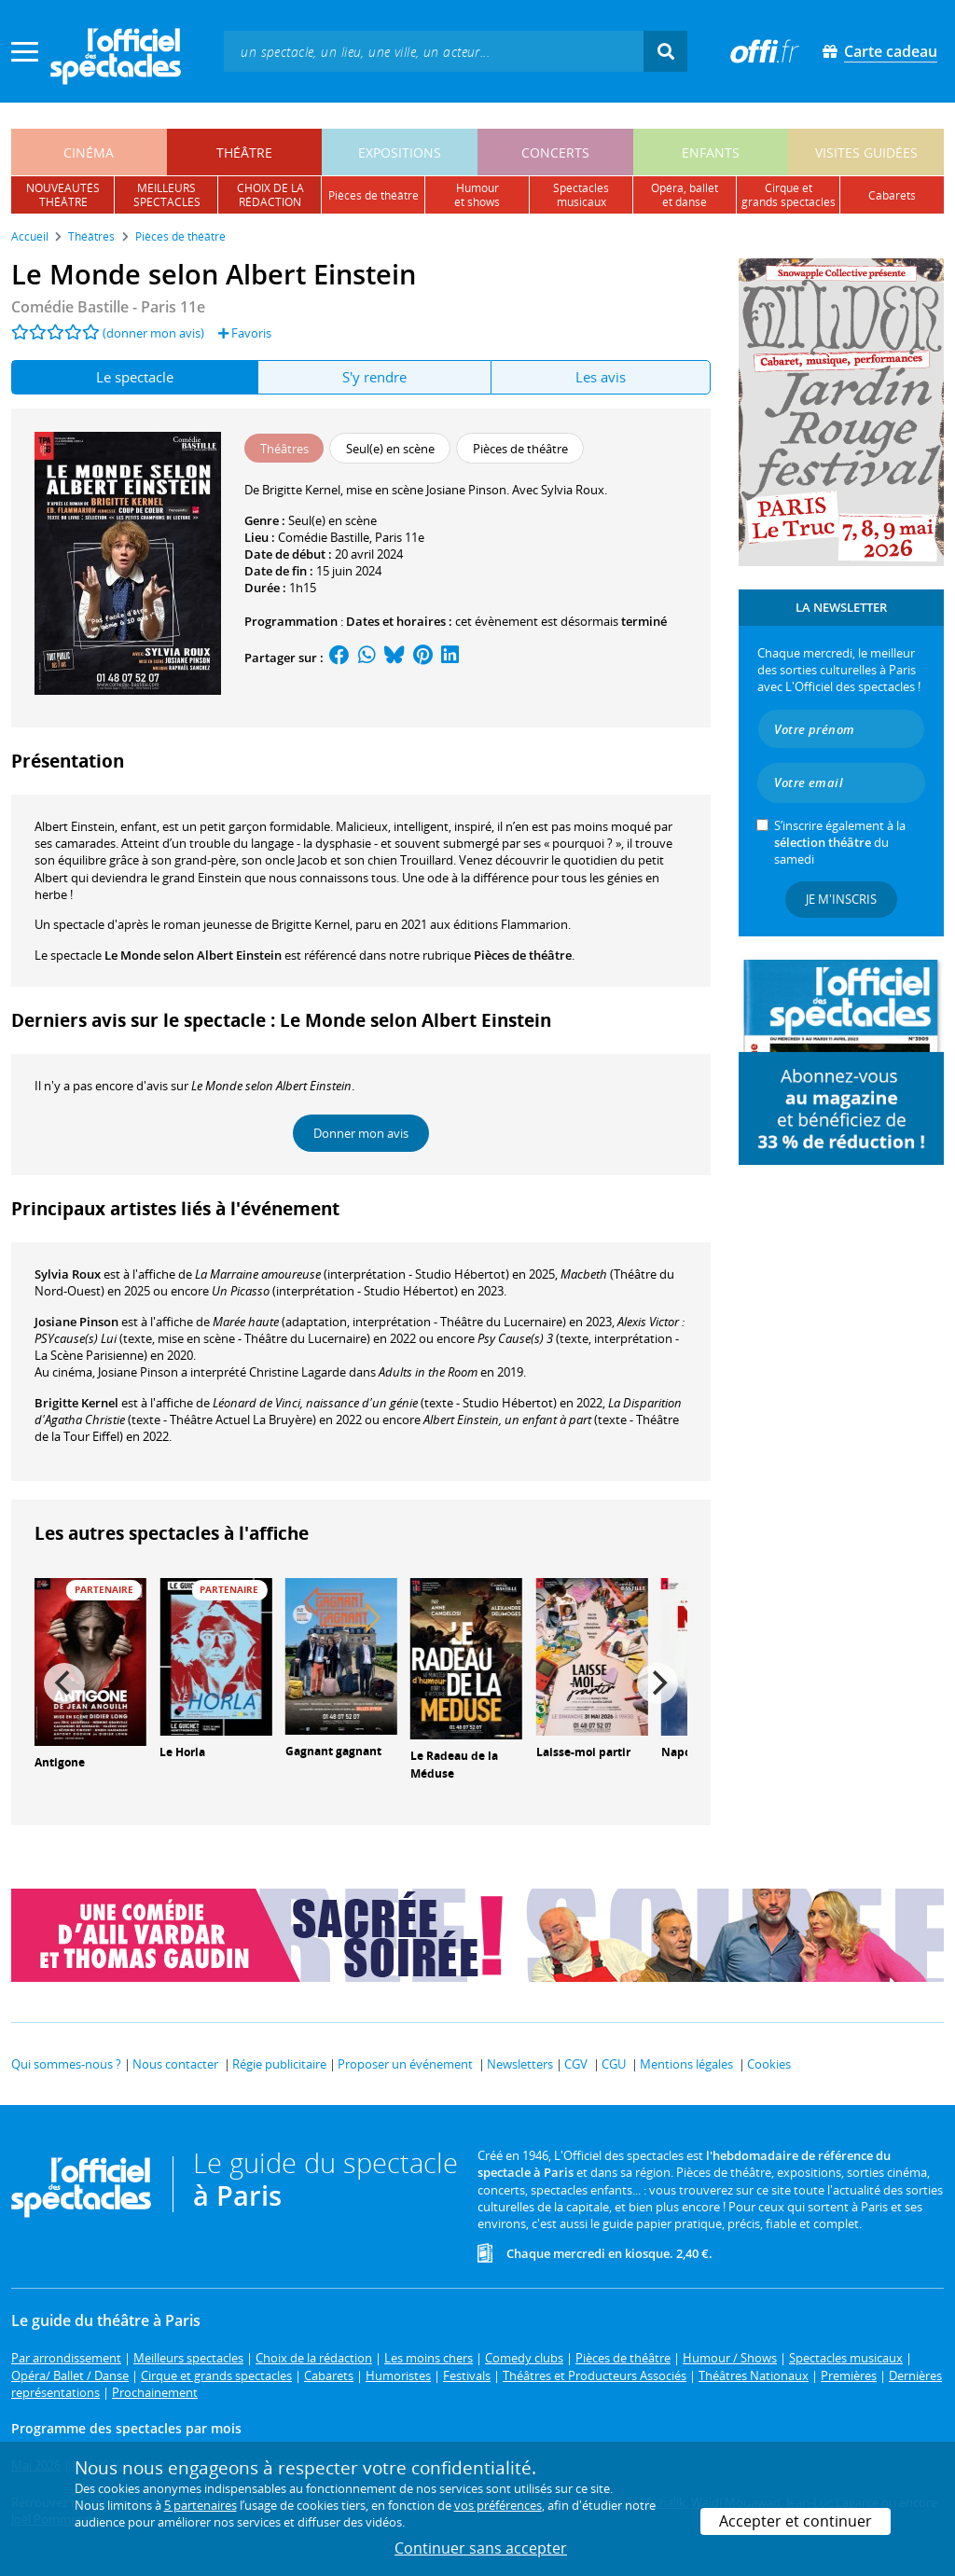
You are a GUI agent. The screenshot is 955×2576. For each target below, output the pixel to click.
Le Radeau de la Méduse (454, 1764)
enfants (711, 152)
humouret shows (477, 195)
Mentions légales (686, 2064)
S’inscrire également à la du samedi (840, 842)
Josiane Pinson (76, 1321)
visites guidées (866, 152)
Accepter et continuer (795, 2521)
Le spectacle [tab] (134, 376)
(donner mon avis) (153, 333)
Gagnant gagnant (333, 1751)
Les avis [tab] (600, 376)
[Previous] (64, 1683)
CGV (576, 2064)
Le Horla (182, 1752)
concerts (555, 152)
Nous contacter (175, 2064)
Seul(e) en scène (332, 520)
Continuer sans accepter (480, 2548)
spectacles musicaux (581, 195)
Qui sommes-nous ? (66, 2064)
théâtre (244, 152)
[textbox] (434, 51)
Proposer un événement (405, 2064)
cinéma (88, 152)
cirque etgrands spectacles (788, 195)
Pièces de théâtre (523, 955)
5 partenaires (200, 2505)
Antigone (60, 1762)
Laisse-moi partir (583, 1752)
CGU (614, 2064)
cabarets (892, 195)
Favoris (244, 333)
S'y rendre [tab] (374, 376)
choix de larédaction (270, 195)
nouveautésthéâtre (63, 195)
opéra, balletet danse (684, 195)
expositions (399, 152)
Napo (676, 1752)
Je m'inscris (841, 899)
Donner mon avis (360, 1133)
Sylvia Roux (68, 1274)
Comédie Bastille (323, 537)
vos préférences (498, 2505)
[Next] (657, 1683)
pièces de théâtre (373, 195)
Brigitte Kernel (76, 1402)
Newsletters (520, 2064)
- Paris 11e (108, 307)
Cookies (769, 2064)
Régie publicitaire (279, 2064)
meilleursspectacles (167, 195)
